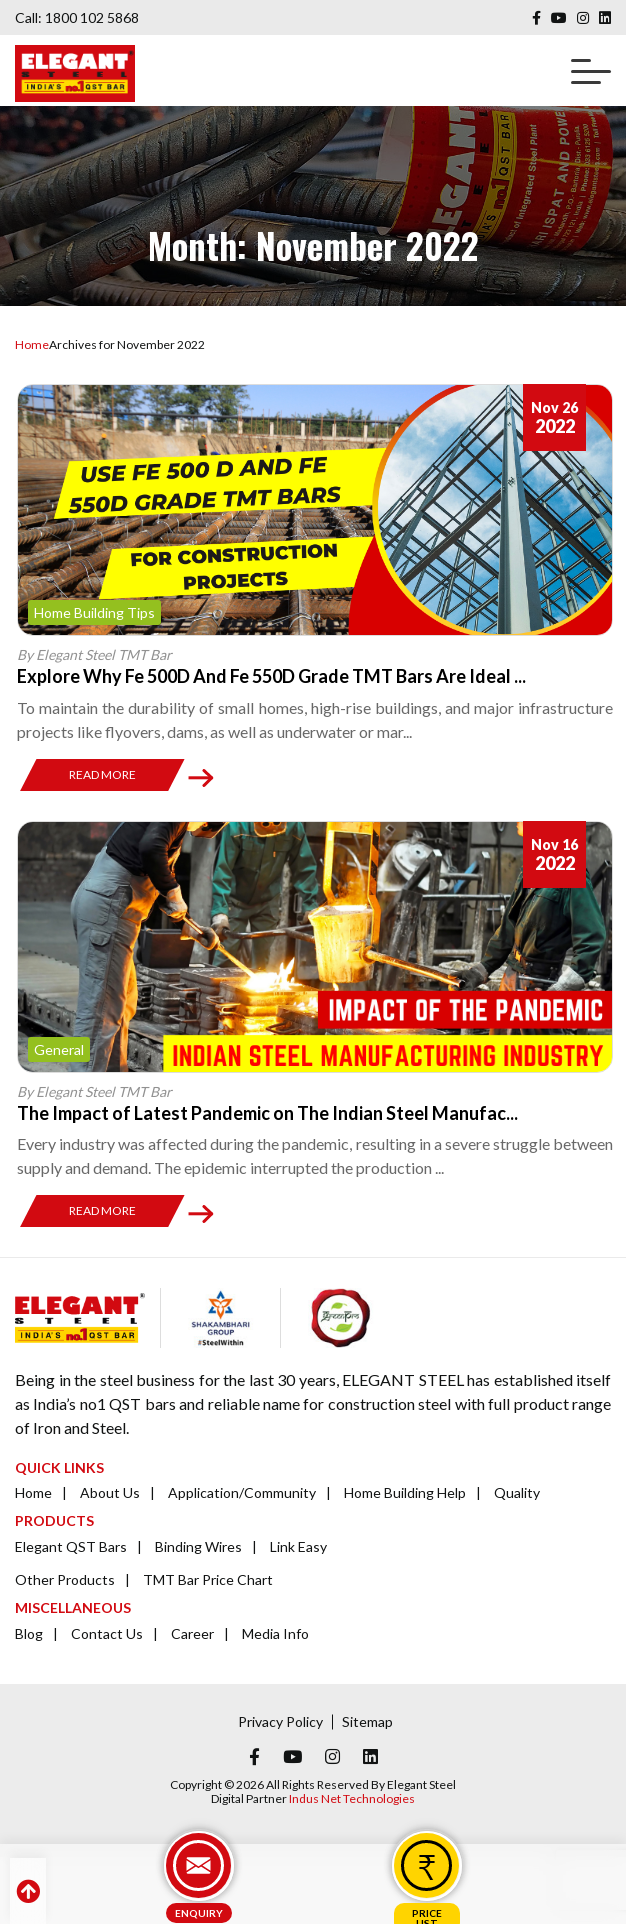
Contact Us (107, 1633)
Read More (102, 774)
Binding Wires (198, 1546)
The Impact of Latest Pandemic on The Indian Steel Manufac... (267, 1113)
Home (32, 344)
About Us (110, 1492)
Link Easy (298, 1546)
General (59, 1049)
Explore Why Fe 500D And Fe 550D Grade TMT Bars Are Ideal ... (271, 676)
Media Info (275, 1633)
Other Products (65, 1579)
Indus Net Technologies (352, 1798)
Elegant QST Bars (71, 1546)
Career (192, 1633)
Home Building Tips (94, 612)
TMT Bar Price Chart (208, 1579)
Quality (517, 1492)
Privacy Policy (280, 1721)
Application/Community (242, 1492)
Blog (29, 1633)
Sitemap (367, 1721)
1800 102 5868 (92, 17)
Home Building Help (405, 1492)
